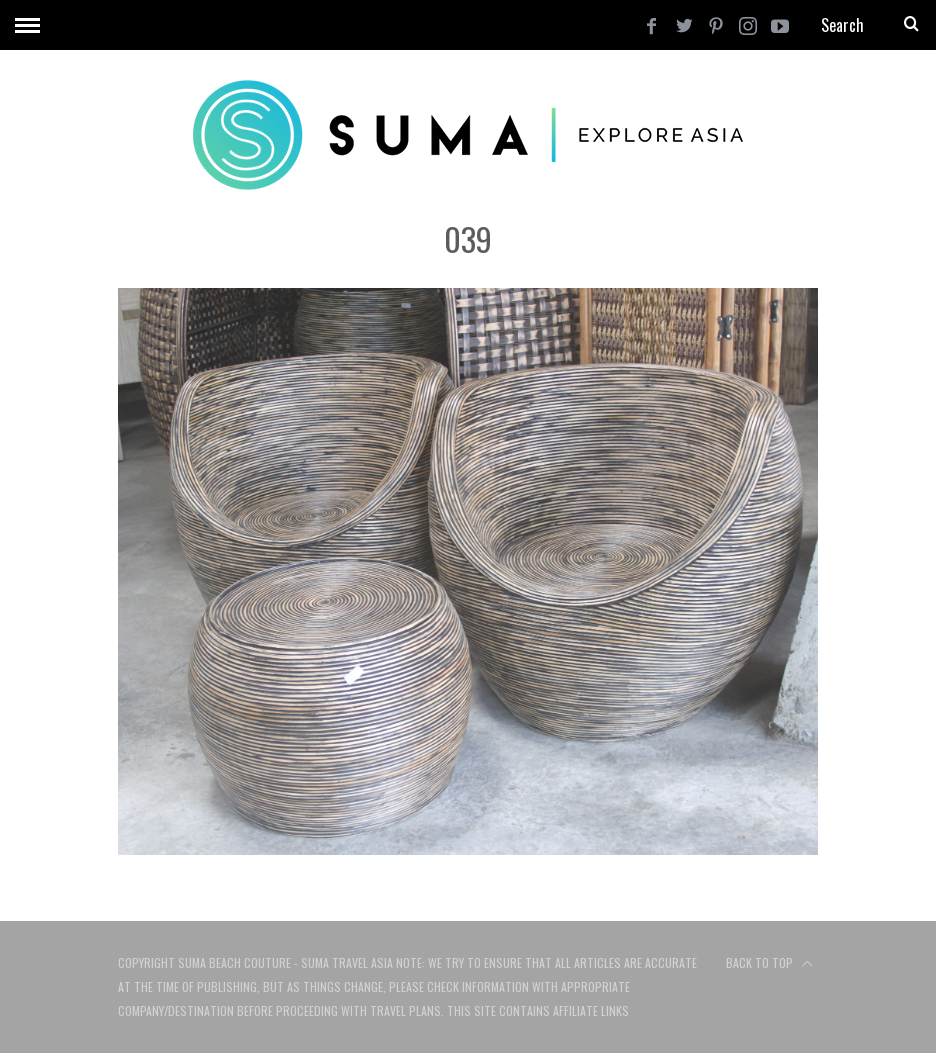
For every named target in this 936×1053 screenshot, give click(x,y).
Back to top (769, 964)
